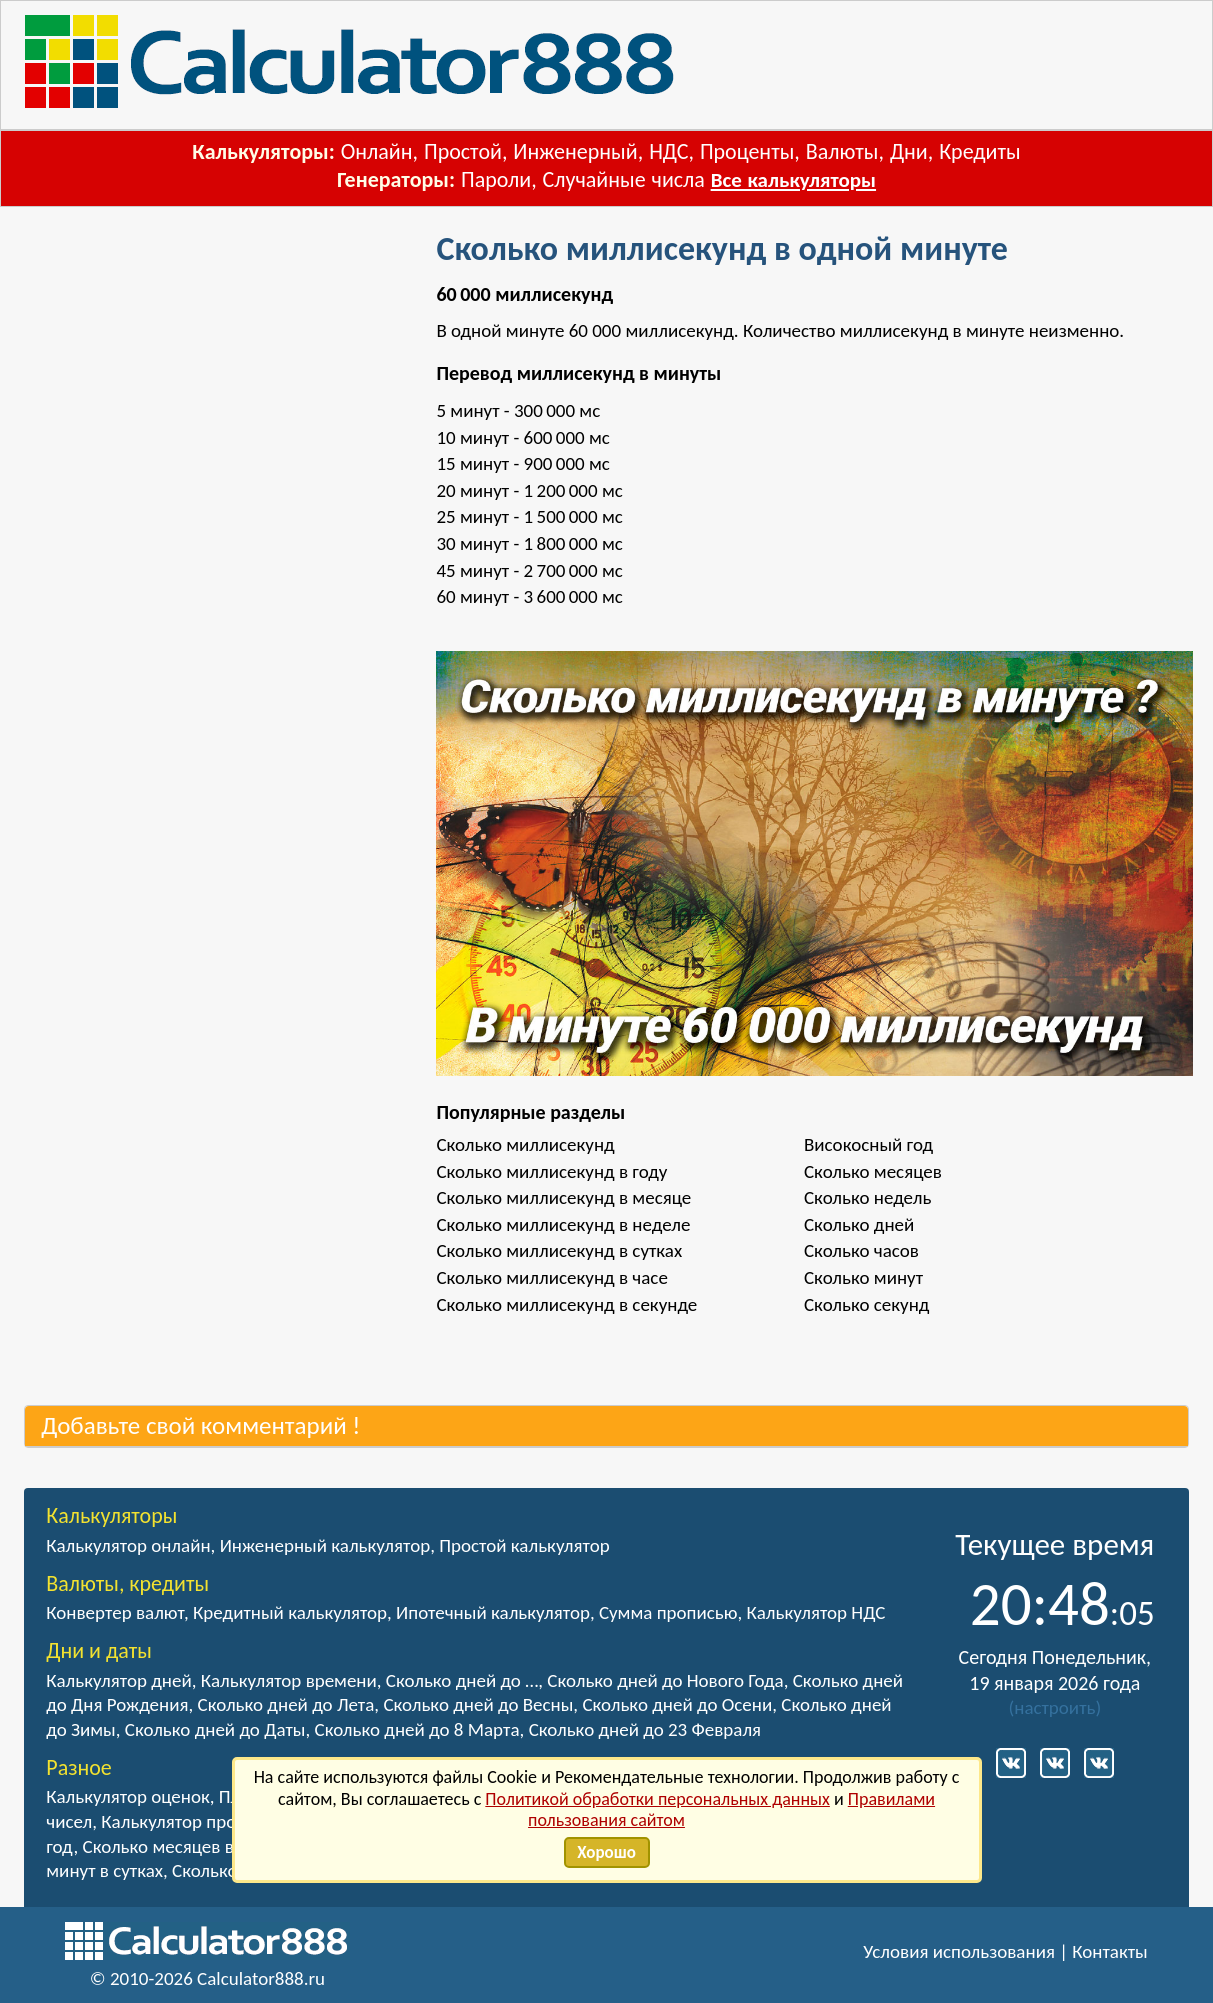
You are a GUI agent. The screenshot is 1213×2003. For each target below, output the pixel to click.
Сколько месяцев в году (178, 1846)
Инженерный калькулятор (325, 1545)
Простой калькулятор (524, 1545)
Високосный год (868, 1144)
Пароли (496, 179)
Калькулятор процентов (196, 1821)
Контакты (1110, 1951)
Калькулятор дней (118, 1680)
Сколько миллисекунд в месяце (563, 1197)
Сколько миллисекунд (525, 1144)
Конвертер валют (115, 1612)
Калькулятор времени (289, 1680)
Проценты (747, 151)
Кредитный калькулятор (290, 1612)
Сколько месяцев (873, 1171)
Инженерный (575, 151)
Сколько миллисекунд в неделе (563, 1224)
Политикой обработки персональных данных (657, 1799)
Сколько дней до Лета (286, 1704)
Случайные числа (624, 179)
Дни (909, 151)
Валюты (842, 151)
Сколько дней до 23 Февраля (645, 1729)
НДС (668, 151)
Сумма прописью (668, 1612)
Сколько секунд (867, 1304)
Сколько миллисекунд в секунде (566, 1304)
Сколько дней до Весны (478, 1704)
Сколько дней (859, 1224)
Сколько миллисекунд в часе (551, 1277)
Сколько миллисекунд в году (551, 1171)
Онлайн (377, 151)
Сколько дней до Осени (677, 1704)
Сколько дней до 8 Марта (417, 1729)
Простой (463, 151)
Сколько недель (867, 1197)
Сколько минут (863, 1277)
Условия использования (959, 1951)
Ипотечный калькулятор (493, 1612)
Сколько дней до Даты (215, 1729)
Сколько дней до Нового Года (665, 1680)
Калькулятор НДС (815, 1612)
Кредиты (980, 151)
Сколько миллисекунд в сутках (559, 1250)
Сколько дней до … (462, 1680)
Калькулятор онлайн (128, 1545)
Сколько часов (861, 1250)
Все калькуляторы (793, 180)
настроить (1054, 1707)
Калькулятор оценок (128, 1796)
